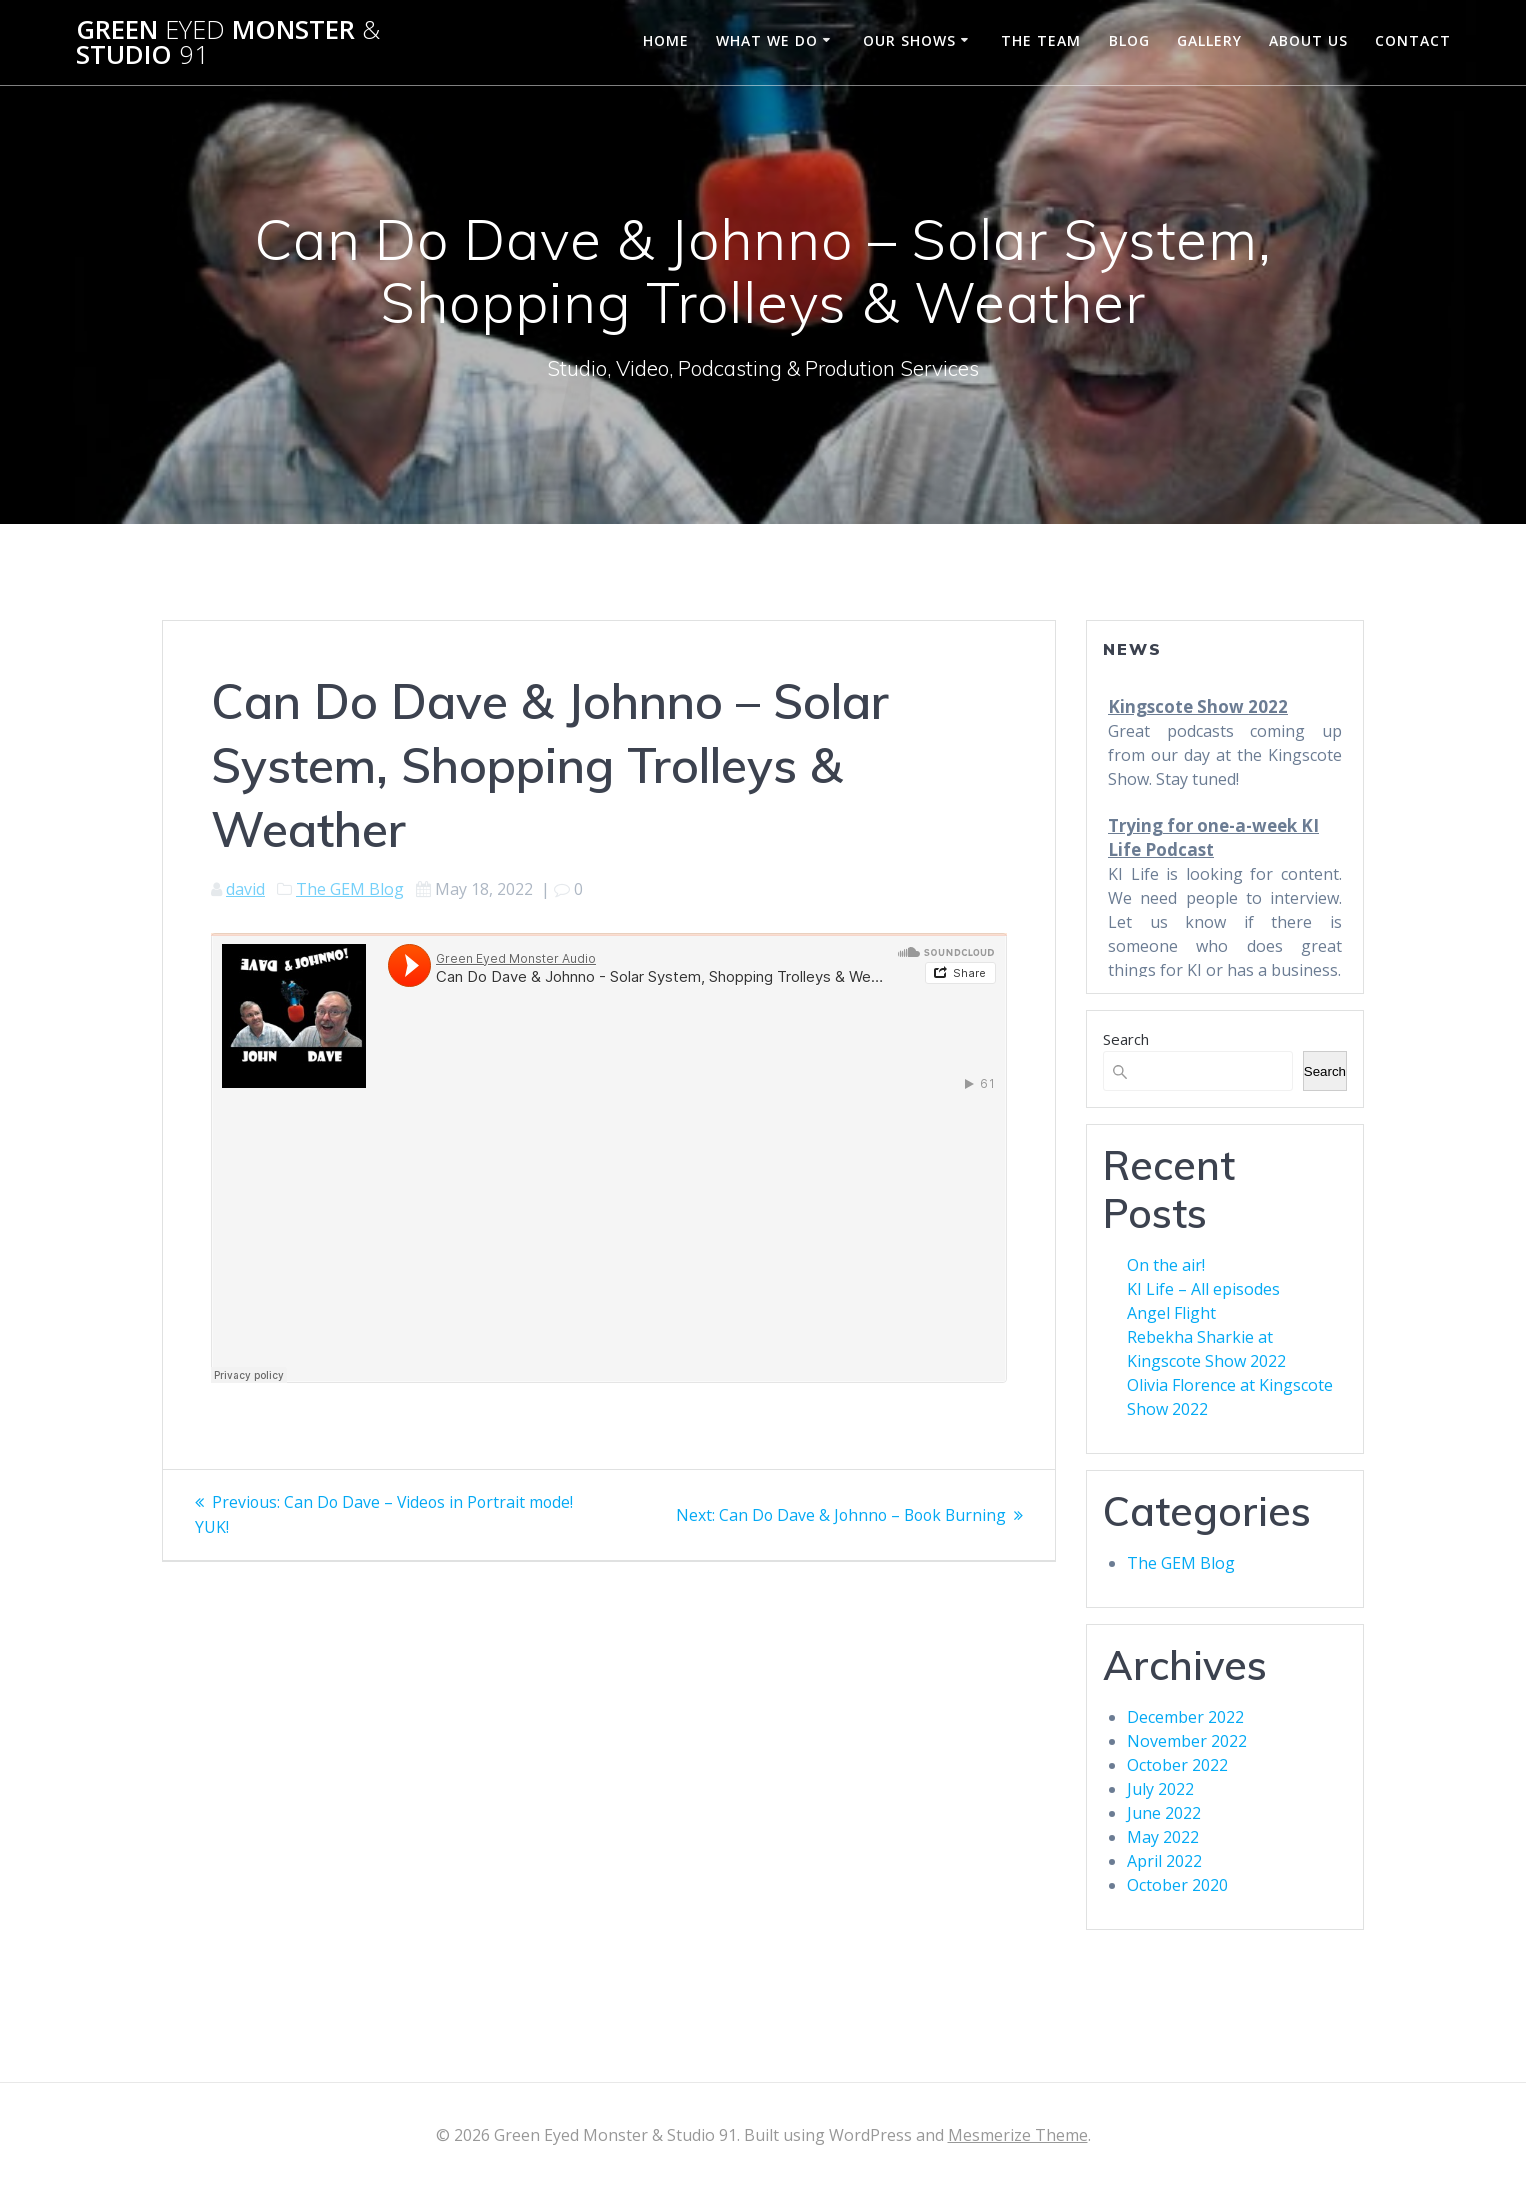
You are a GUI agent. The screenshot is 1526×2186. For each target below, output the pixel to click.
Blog (1129, 40)
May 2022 (1163, 1837)
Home (666, 40)
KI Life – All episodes (1203, 1289)
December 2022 (1185, 1717)
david (245, 889)
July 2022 (1160, 1789)
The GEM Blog (350, 889)
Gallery (1209, 40)
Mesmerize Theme (1018, 2135)
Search (1126, 1039)
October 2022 (1177, 1765)
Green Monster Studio (228, 42)
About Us (1308, 40)
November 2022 (1187, 1741)
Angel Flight (1171, 1313)
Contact (1413, 40)
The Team (1041, 40)
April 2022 (1164, 1861)
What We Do (767, 40)
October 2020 (1177, 1885)
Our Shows (909, 40)
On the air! (1166, 1265)
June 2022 (1164, 1813)
